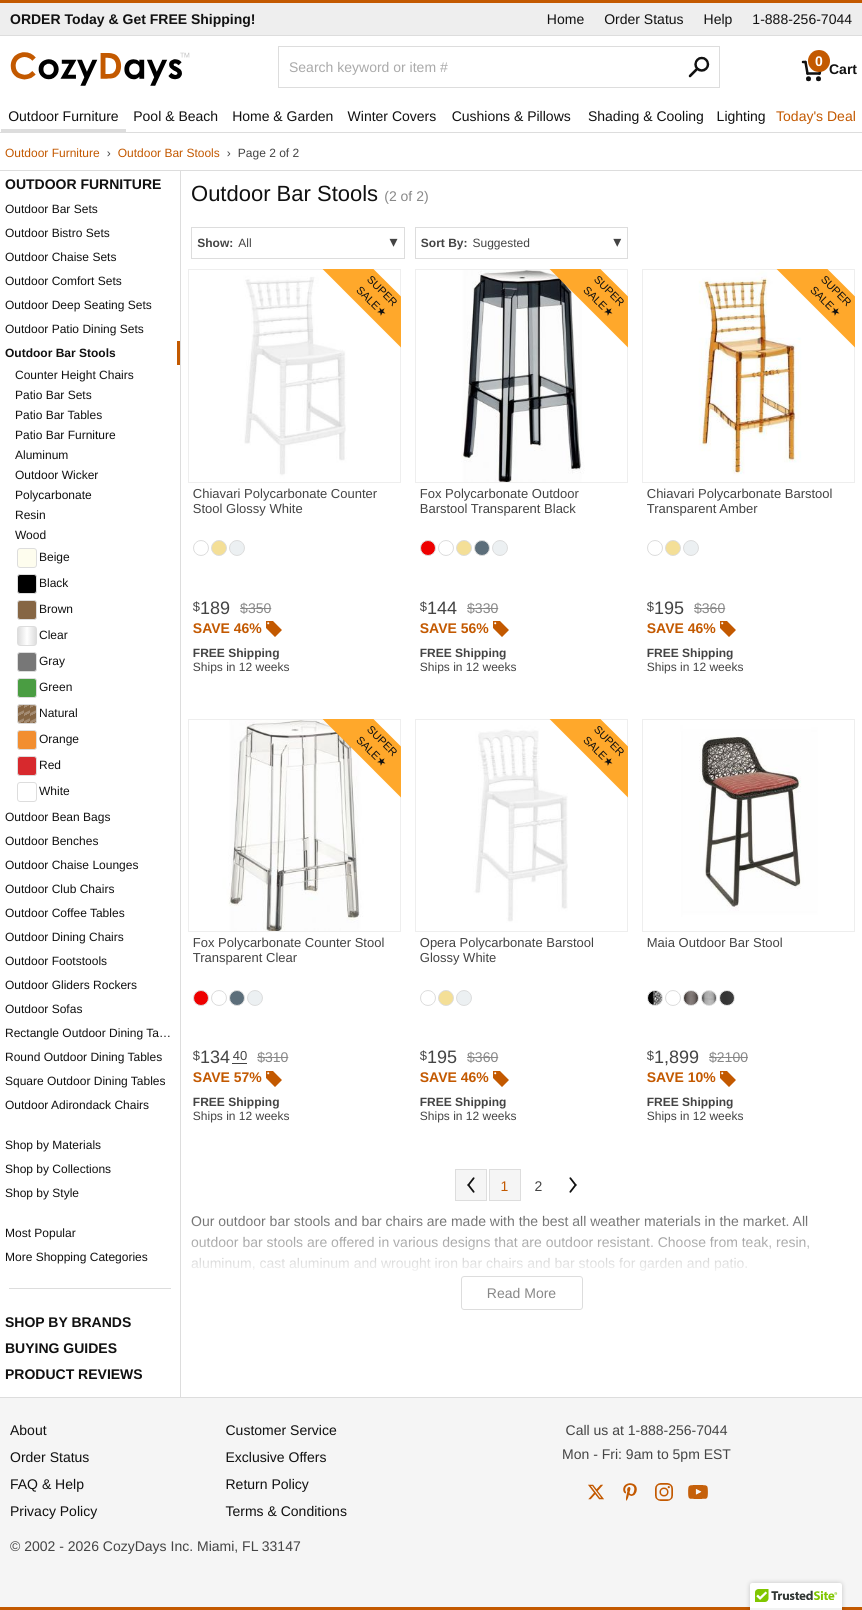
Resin (30, 515)
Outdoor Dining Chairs (64, 937)
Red (39, 766)
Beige (43, 558)
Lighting (741, 116)
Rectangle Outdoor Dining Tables (92, 1033)
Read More (521, 1293)
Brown (45, 610)
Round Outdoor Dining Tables (83, 1057)
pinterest (630, 1492)
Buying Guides (61, 1348)
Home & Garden (282, 116)
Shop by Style (42, 1193)
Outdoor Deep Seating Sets (78, 305)
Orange (48, 740)
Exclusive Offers (276, 1457)
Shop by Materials (53, 1145)
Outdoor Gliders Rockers (71, 985)
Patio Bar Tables (58, 415)
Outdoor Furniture (63, 116)
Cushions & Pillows (511, 116)
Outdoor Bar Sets (51, 209)
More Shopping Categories (76, 1257)
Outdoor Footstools (56, 961)
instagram (664, 1492)
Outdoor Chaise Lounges (71, 865)
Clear (42, 636)
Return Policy (267, 1484)
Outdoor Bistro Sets (57, 233)
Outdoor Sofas (43, 1009)
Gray (41, 662)
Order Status (643, 19)
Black (42, 584)
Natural (47, 714)
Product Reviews (74, 1374)
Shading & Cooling (646, 116)
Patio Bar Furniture (65, 435)
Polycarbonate (53, 495)
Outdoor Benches (51, 841)
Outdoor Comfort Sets (63, 281)
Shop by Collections (58, 1169)
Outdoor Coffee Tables (65, 913)
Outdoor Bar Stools (169, 153)
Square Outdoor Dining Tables (85, 1081)
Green (44, 688)
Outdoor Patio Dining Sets (74, 329)
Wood (30, 535)
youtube (698, 1492)
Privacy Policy (53, 1511)
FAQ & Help (47, 1484)
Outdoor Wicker (56, 475)
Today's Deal (816, 116)
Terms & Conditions (286, 1511)
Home (565, 19)
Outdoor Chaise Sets (60, 257)
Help (718, 19)
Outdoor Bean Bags (57, 817)
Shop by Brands (68, 1322)
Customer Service (281, 1430)
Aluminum (41, 455)
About (28, 1430)
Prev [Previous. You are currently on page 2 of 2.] (471, 1185)
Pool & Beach (175, 116)
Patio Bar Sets (53, 395)
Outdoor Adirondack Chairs (77, 1105)
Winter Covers (392, 116)
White (43, 792)
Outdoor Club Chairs (59, 889)
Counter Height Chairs (74, 375)
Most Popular (40, 1233)
